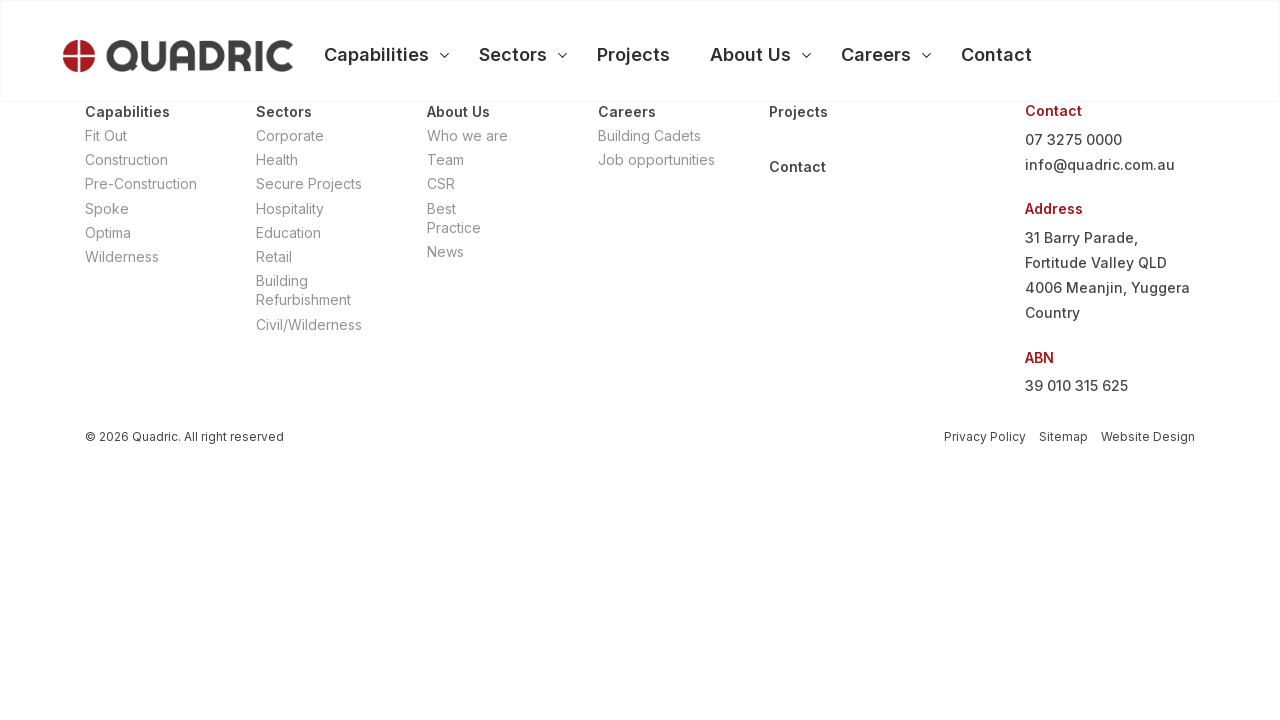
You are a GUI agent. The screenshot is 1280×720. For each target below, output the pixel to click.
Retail (274, 256)
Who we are (467, 135)
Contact (797, 166)
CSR (441, 183)
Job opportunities (656, 159)
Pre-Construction (141, 183)
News (445, 251)
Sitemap (1063, 436)
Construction (126, 159)
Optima (108, 232)
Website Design (1148, 436)
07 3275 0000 (1073, 139)
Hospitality (290, 208)
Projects (798, 111)
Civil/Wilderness (309, 324)
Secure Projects (309, 183)
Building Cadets (649, 135)
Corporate (290, 135)
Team (445, 159)
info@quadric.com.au (1100, 164)
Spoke (107, 208)
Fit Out (106, 135)
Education (288, 232)
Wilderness (122, 256)
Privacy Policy (985, 436)
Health (277, 159)
